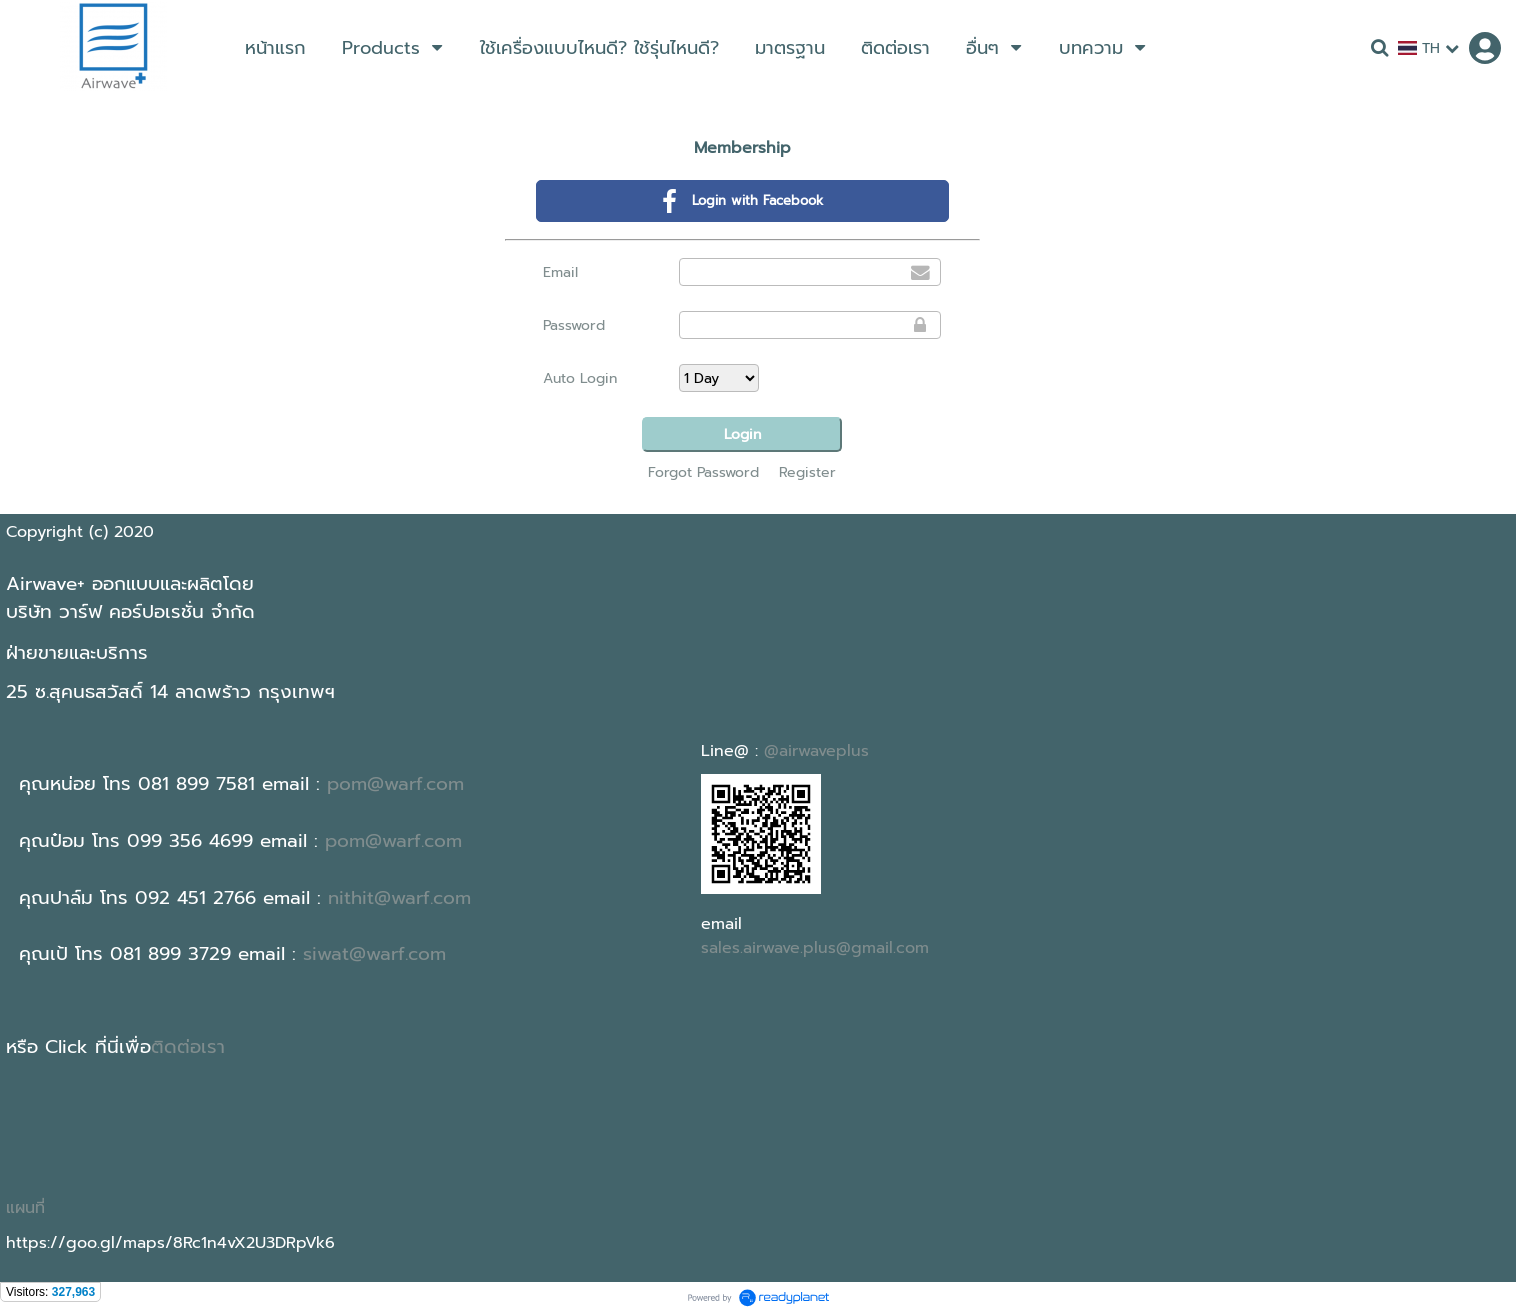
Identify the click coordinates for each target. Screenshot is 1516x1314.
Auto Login (580, 378)
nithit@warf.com (399, 898)
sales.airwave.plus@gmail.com (815, 948)
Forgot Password (703, 472)
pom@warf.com (395, 784)
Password (574, 325)
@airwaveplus (816, 751)
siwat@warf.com (374, 954)
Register (807, 472)
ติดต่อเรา (188, 1047)
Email (560, 272)
